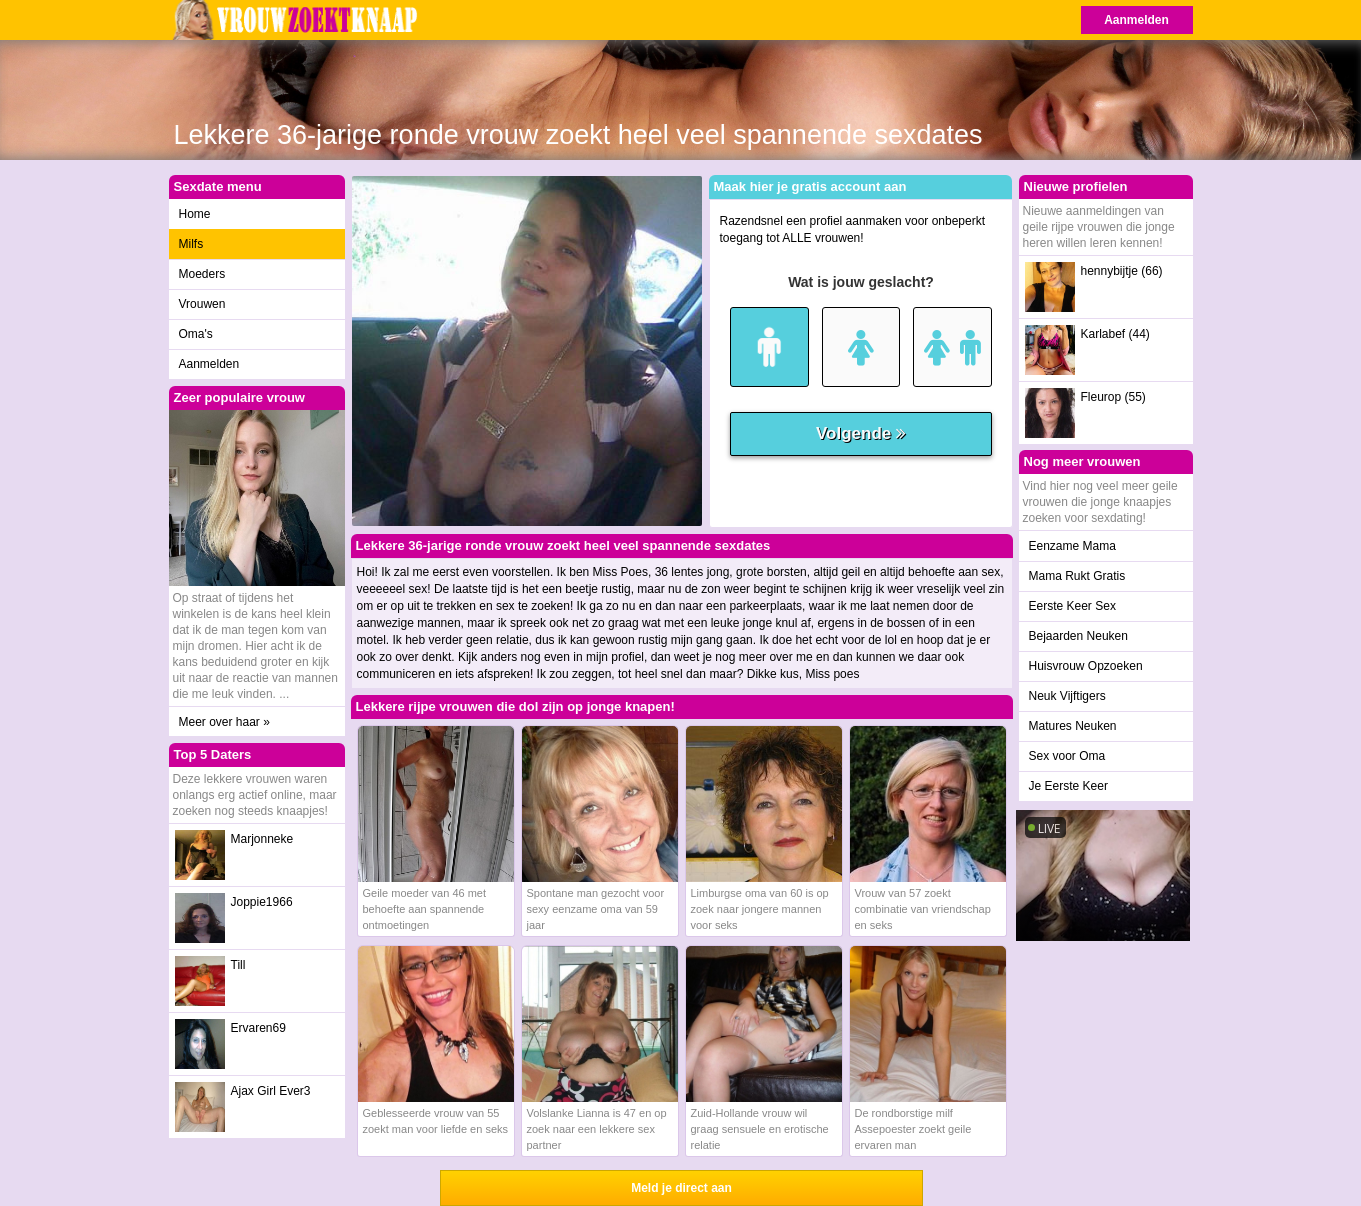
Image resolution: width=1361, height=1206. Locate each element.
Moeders (202, 274)
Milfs (191, 244)
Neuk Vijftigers (1067, 696)
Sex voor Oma (1067, 756)
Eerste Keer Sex (1072, 606)
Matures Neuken (1073, 726)
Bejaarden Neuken (1078, 636)
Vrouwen (202, 304)
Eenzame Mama (1072, 546)
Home (195, 214)
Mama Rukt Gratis (1077, 576)
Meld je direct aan (681, 1188)
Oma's (196, 334)
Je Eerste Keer (1068, 786)
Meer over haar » (224, 722)
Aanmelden (1136, 20)
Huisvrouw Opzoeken (1086, 666)
